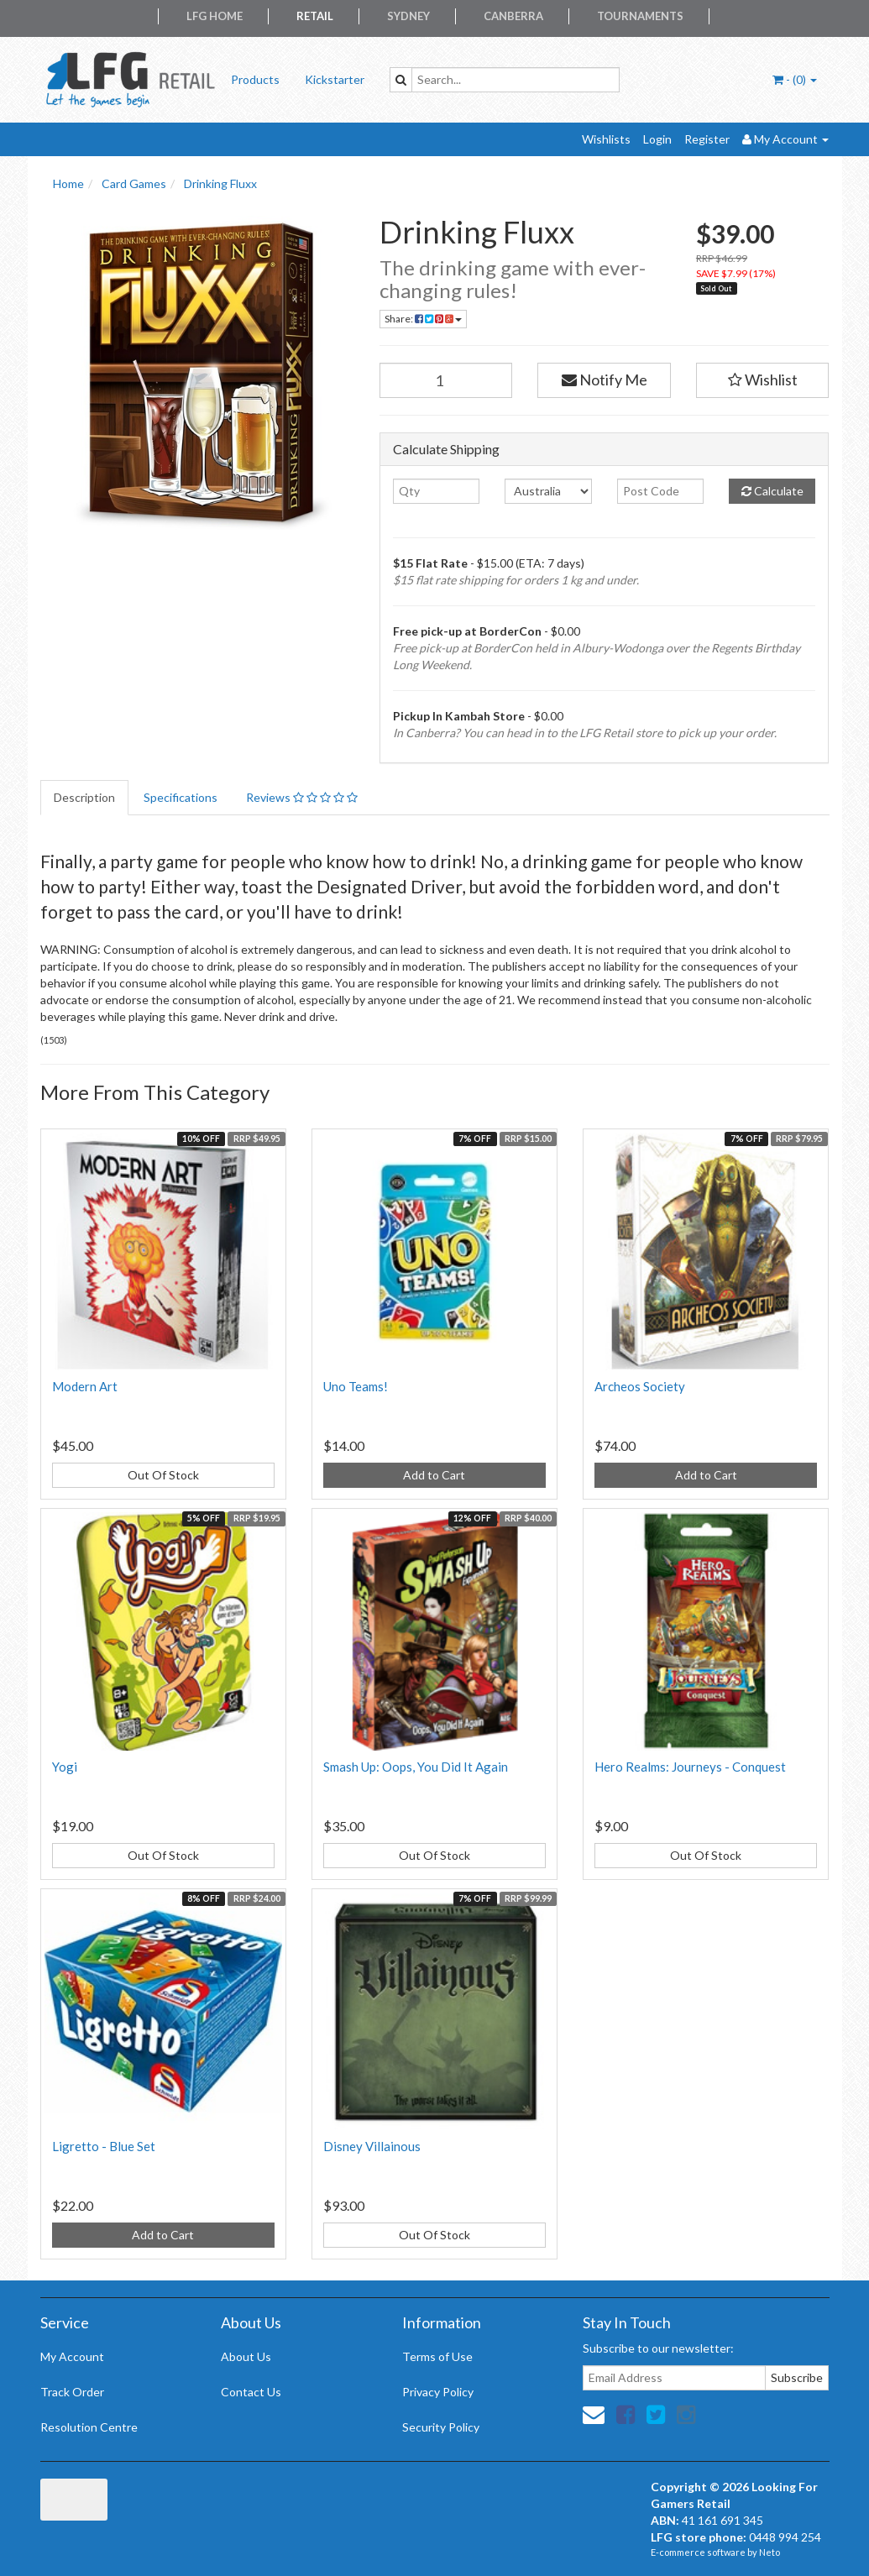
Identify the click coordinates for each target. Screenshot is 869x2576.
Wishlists (606, 139)
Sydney (408, 16)
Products (255, 79)
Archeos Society (639, 1386)
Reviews (302, 797)
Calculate (772, 491)
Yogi (64, 1766)
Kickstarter (334, 79)
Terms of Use (437, 2356)
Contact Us (251, 2392)
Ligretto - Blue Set (103, 2146)
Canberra (513, 16)
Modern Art (85, 1386)
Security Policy (440, 2427)
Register (707, 139)
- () (794, 79)
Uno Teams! (355, 1386)
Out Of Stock (163, 1475)
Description (84, 797)
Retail (314, 16)
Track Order (72, 2392)
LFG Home (214, 16)
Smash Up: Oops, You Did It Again (415, 1766)
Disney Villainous (372, 2146)
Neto (769, 2552)
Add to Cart (434, 1475)
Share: (423, 318)
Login (657, 139)
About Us (246, 2356)
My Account (72, 2356)
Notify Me (604, 379)
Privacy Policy (438, 2392)
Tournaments (640, 16)
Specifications (180, 797)
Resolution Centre (89, 2427)
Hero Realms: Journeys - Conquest (690, 1766)
